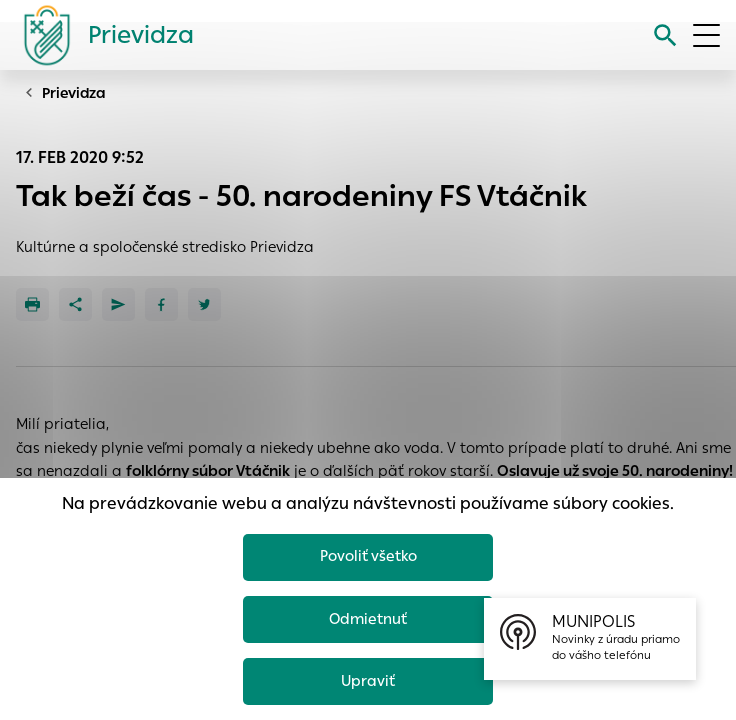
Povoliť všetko (368, 555)
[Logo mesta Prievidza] (101, 35)
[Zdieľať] (75, 304)
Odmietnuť (368, 618)
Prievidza (74, 93)
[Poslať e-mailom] (118, 304)
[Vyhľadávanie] (665, 35)
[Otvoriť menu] (706, 35)
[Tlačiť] (32, 304)
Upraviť (368, 680)
